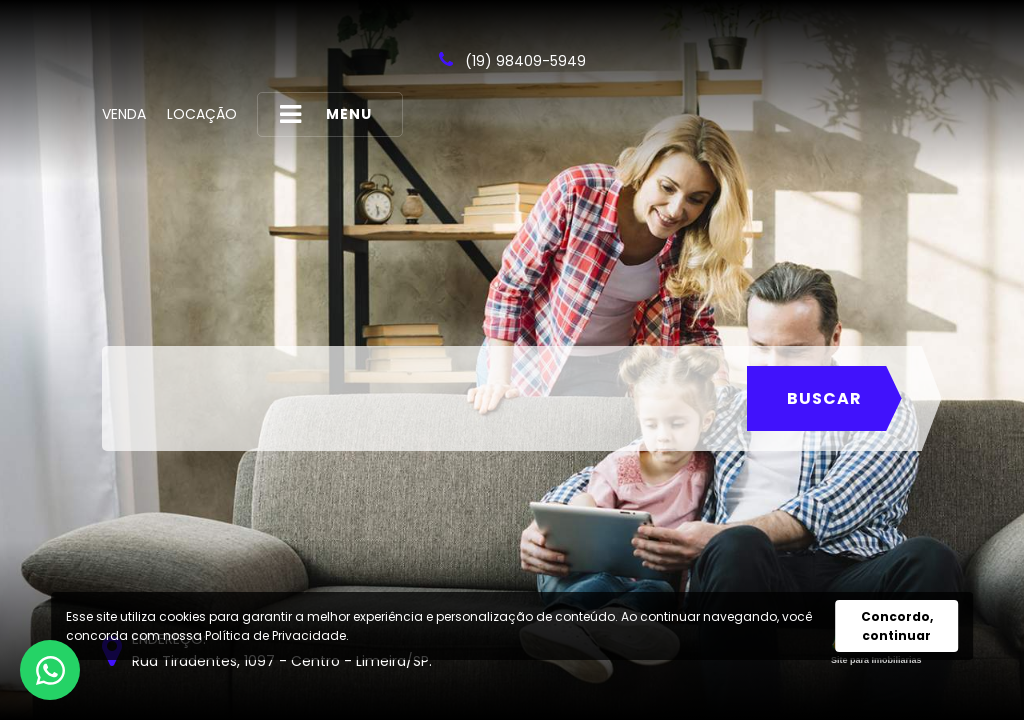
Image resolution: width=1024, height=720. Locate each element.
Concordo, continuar (897, 626)
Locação (202, 114)
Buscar (824, 398)
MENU (326, 114)
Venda (124, 114)
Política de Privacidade (275, 635)
